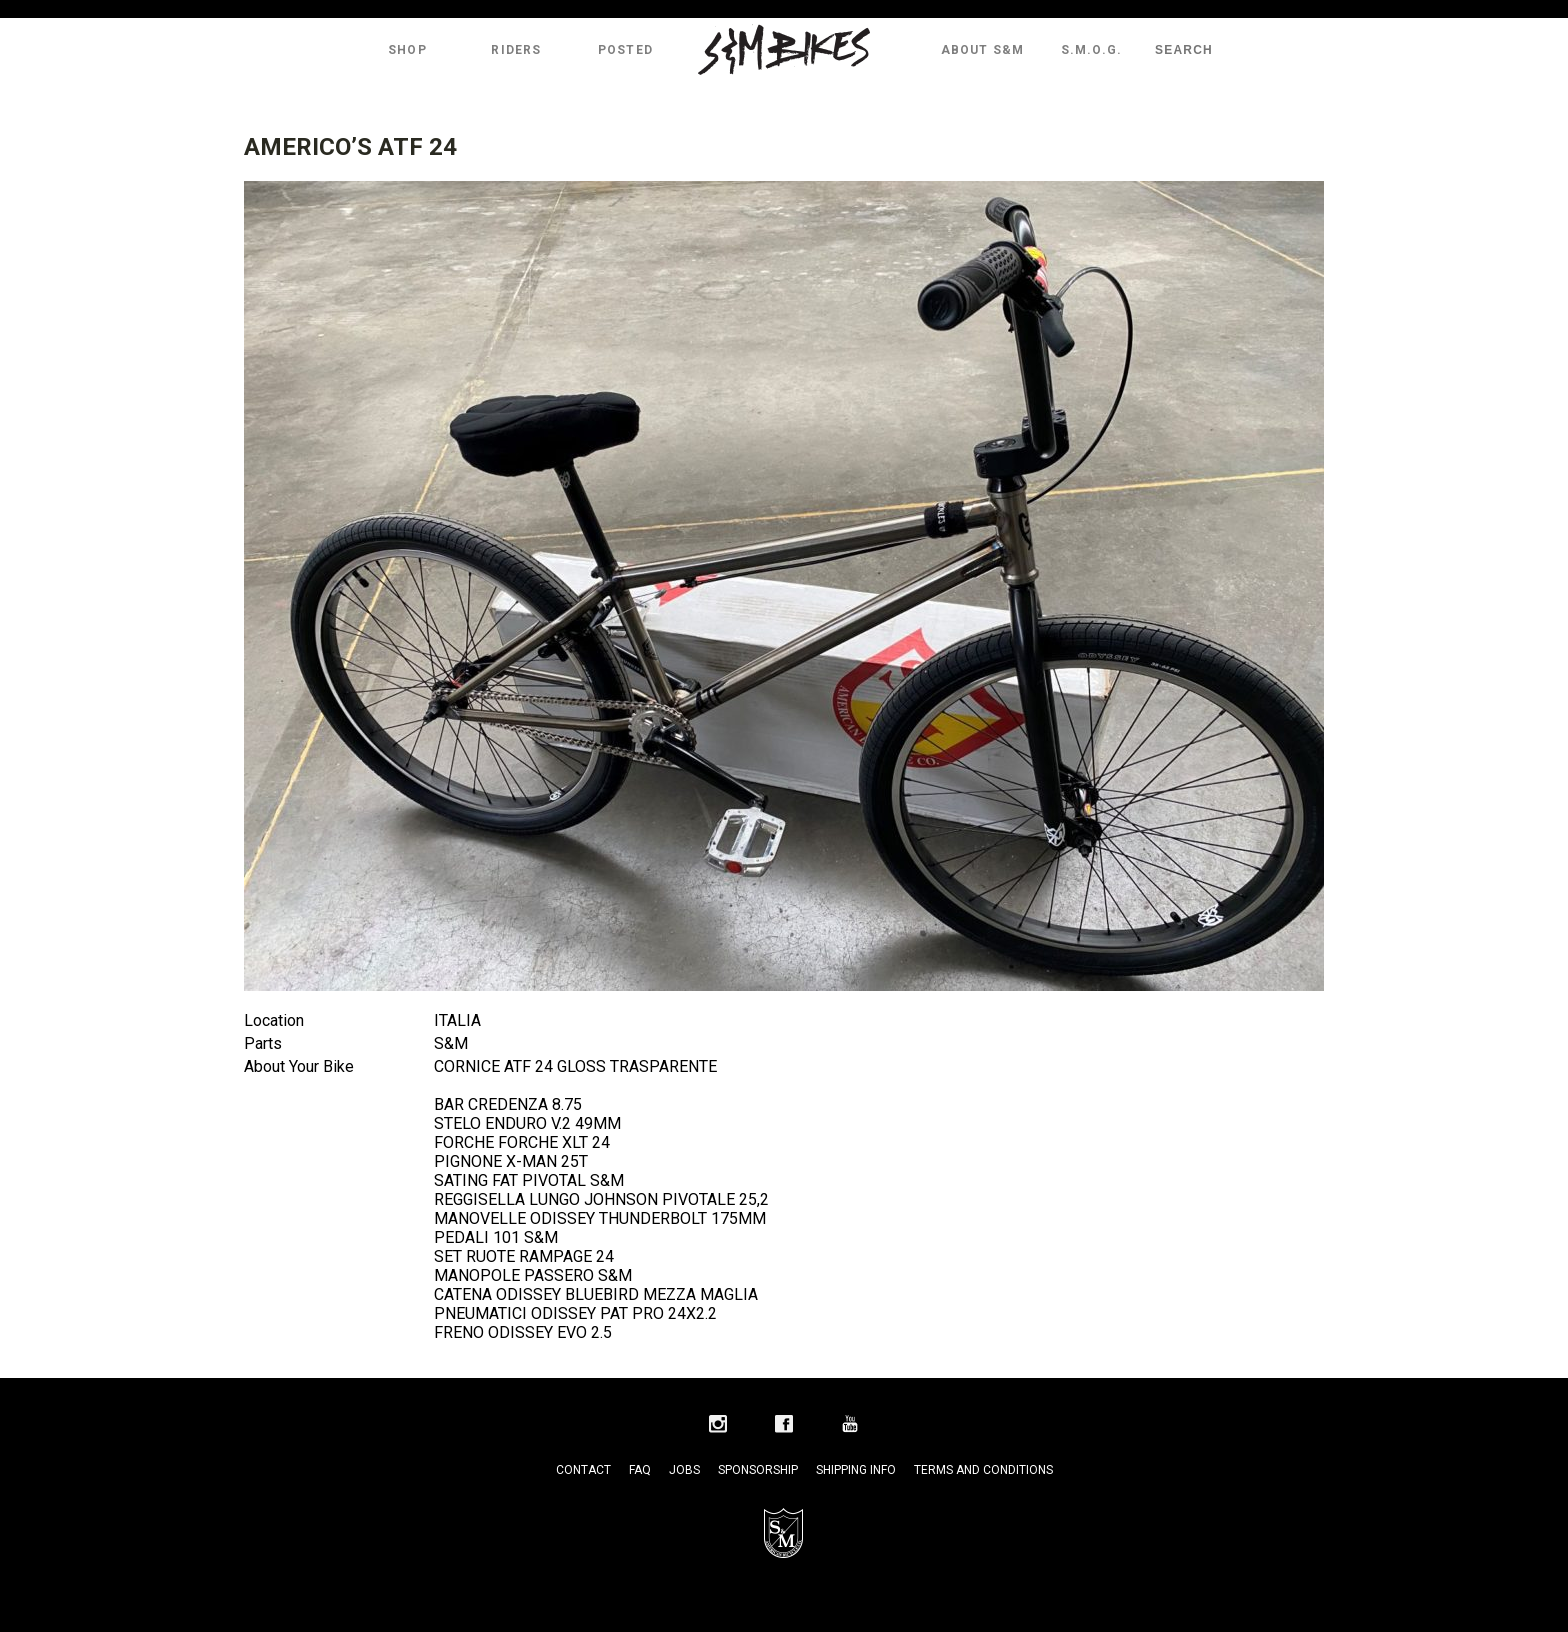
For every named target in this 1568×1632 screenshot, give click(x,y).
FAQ (640, 1470)
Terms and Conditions (983, 1470)
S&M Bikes (784, 50)
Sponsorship (758, 1470)
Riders (516, 50)
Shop (407, 50)
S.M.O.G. (1092, 50)
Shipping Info (856, 1470)
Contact (583, 1470)
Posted (625, 50)
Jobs (684, 1470)
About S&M (983, 50)
